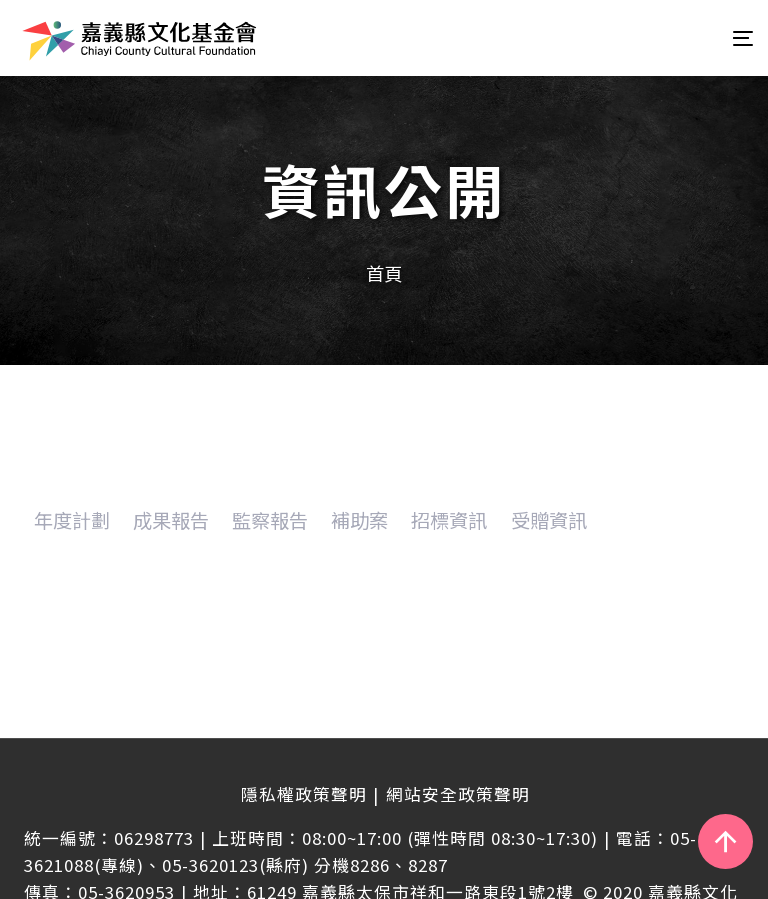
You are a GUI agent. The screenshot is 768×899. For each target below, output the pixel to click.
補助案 (359, 520)
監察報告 (270, 520)
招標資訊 (449, 520)
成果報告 (171, 520)
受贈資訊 (549, 520)
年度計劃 (72, 520)
